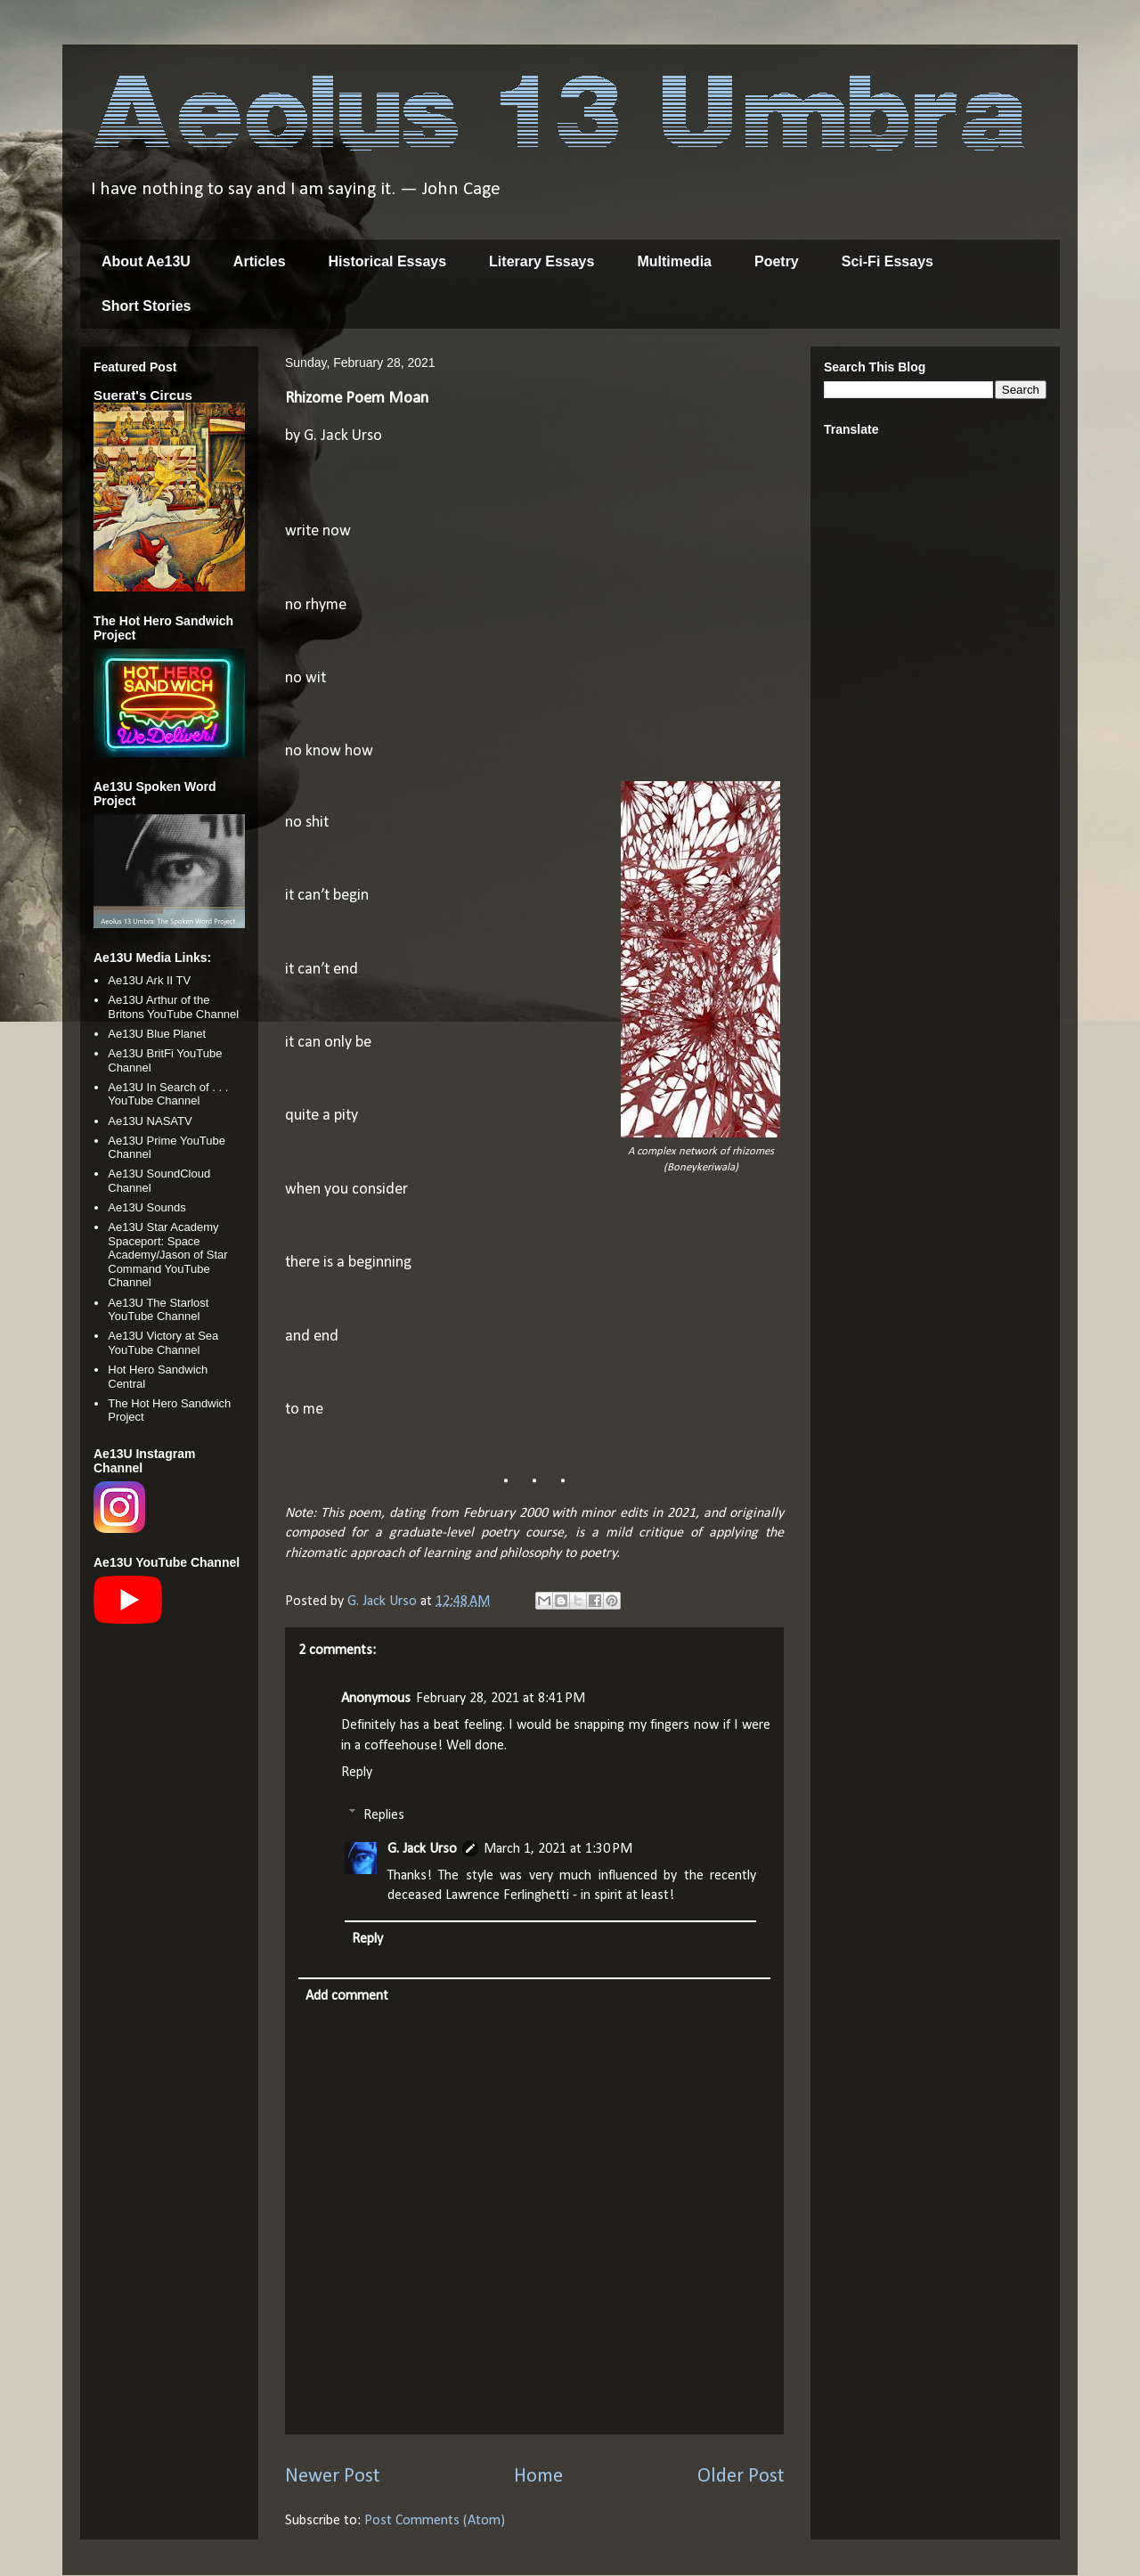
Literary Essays (541, 261)
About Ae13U (146, 261)
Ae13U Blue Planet (157, 1033)
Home (538, 2476)
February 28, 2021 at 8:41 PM (500, 1699)
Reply (356, 1772)
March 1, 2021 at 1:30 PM (558, 1849)
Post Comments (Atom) (434, 2521)
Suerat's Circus (143, 395)
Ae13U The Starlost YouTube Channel (158, 1310)
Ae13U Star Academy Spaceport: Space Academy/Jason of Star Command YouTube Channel (167, 1254)
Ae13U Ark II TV (149, 980)
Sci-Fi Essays (887, 261)
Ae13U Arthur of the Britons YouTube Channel (173, 1007)
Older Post (740, 2476)
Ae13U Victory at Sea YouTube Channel (163, 1343)
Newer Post (332, 2476)
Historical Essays (388, 261)
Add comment (346, 1996)
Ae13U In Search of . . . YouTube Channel (168, 1094)
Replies (383, 1814)
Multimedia (674, 261)
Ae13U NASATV (149, 1121)
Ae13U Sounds (146, 1207)
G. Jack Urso (422, 1849)
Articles (259, 261)
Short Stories (146, 306)
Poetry (776, 261)
